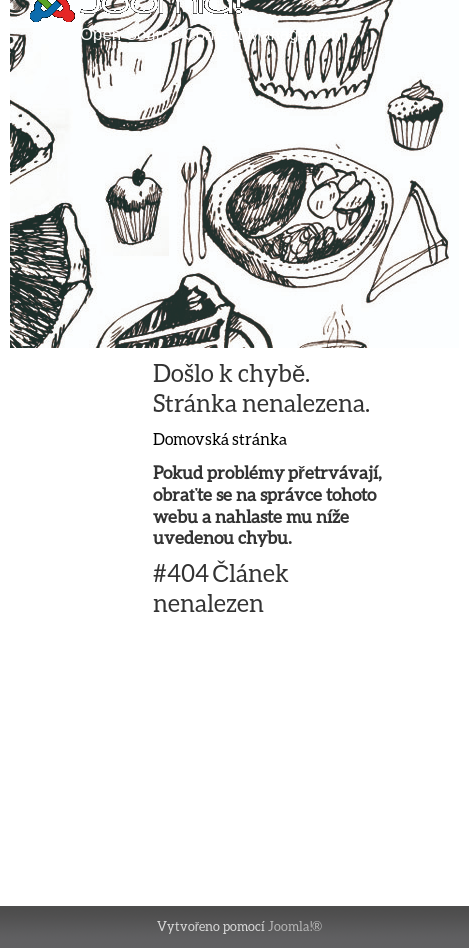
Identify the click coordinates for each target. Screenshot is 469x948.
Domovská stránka (220, 438)
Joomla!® (295, 926)
